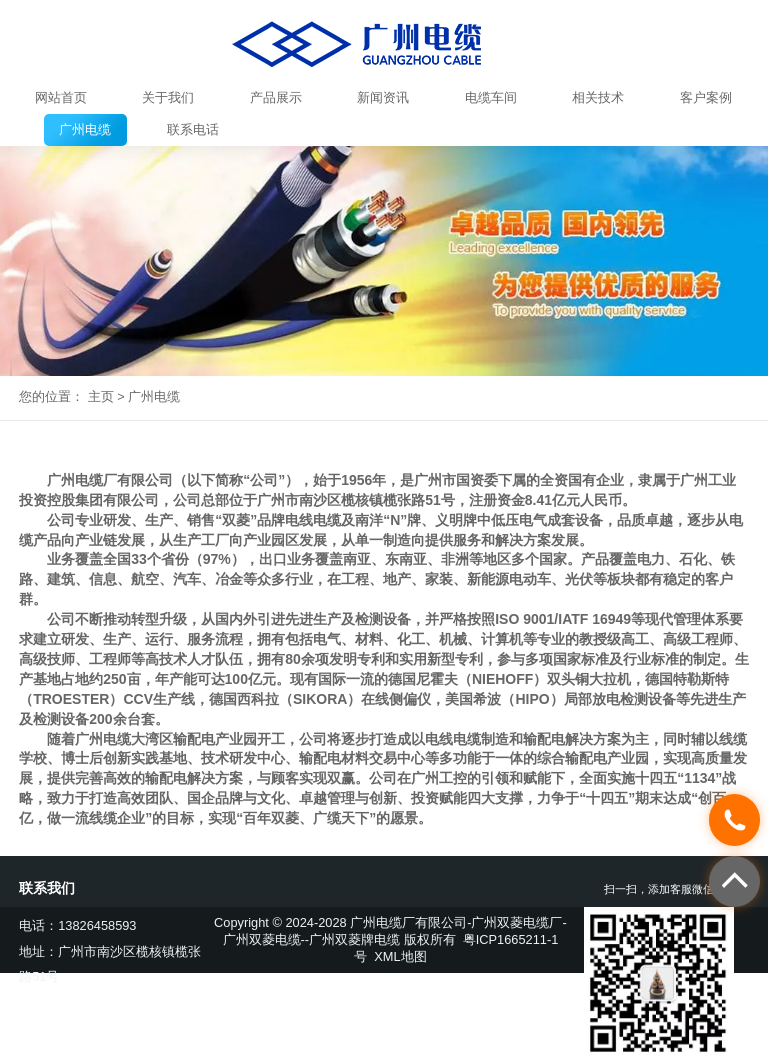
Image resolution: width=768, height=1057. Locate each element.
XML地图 (400, 956)
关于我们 (168, 97)
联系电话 (193, 129)
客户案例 (706, 97)
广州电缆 (85, 129)
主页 (101, 396)
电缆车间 (491, 97)
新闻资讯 (383, 97)
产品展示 (276, 97)
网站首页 (61, 97)
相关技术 (598, 97)
